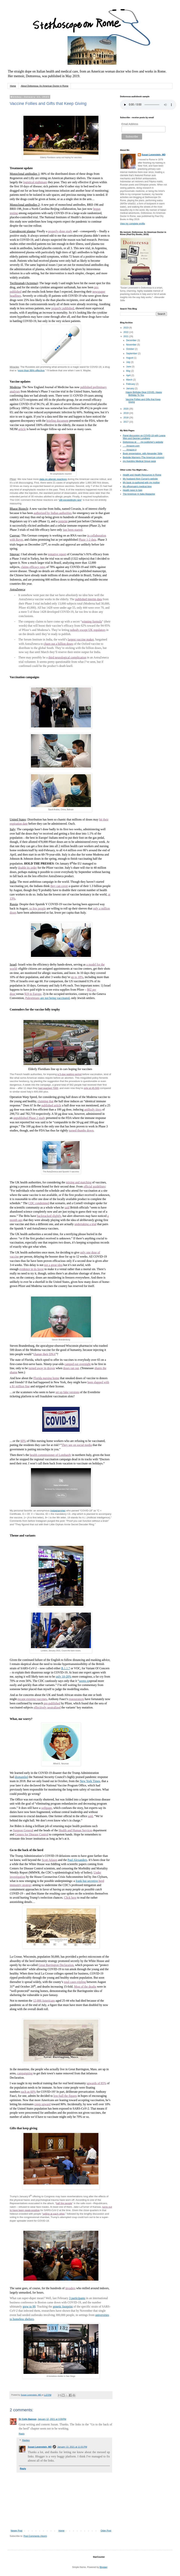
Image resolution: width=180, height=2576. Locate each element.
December (131, 340)
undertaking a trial (85, 1224)
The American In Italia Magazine (139, 494)
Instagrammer (57, 1510)
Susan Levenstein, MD (40, 2447)
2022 (126, 332)
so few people (37, 908)
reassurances (76, 1699)
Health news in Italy (132, 490)
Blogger (103, 2567)
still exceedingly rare (70, 499)
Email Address (130, 124)
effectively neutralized (47, 1707)
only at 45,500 (91, 1088)
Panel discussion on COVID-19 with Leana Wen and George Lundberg (144, 436)
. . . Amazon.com (131, 446)
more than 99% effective (31, 370)
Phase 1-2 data (87, 539)
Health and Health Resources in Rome (142, 475)
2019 (126, 413)
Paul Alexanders (77, 1860)
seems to (84, 1680)
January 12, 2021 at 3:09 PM (52, 2419)
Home (13, 86)
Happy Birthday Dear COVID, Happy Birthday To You (144, 393)
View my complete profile (132, 223)
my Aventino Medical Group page (139, 461)
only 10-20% (63, 1676)
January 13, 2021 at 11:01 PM (72, 2447)
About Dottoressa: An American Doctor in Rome (44, 86)
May (128, 371)
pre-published (52, 1703)
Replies (26, 2440)
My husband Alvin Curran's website (140, 479)
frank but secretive (87, 1880)
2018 (126, 417)
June (129, 366)
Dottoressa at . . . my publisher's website (143, 442)
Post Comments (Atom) (35, 2536)
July (128, 362)
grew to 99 (29, 2306)
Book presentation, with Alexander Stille (142, 453)
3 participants (77, 2298)
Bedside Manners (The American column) (143, 457)
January (130, 388)
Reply (22, 2434)
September (132, 353)
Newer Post (16, 2530)
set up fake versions (67, 1392)
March (129, 379)
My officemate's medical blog (137, 486)
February (131, 384)
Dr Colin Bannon (28, 2419)
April (128, 375)
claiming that (45, 1101)
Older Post (105, 2530)
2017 (126, 422)
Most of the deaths (85, 1986)
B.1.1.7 (65, 1668)
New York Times (90, 1781)
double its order (27, 867)
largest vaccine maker (81, 639)
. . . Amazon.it (129, 449)
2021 (126, 336)
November (131, 344)
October (130, 349)
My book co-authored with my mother (141, 482)
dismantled (21, 1777)
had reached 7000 (48, 1088)
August (130, 357)
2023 (126, 327)
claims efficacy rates (33, 567)
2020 (126, 408)
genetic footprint (63, 2306)
